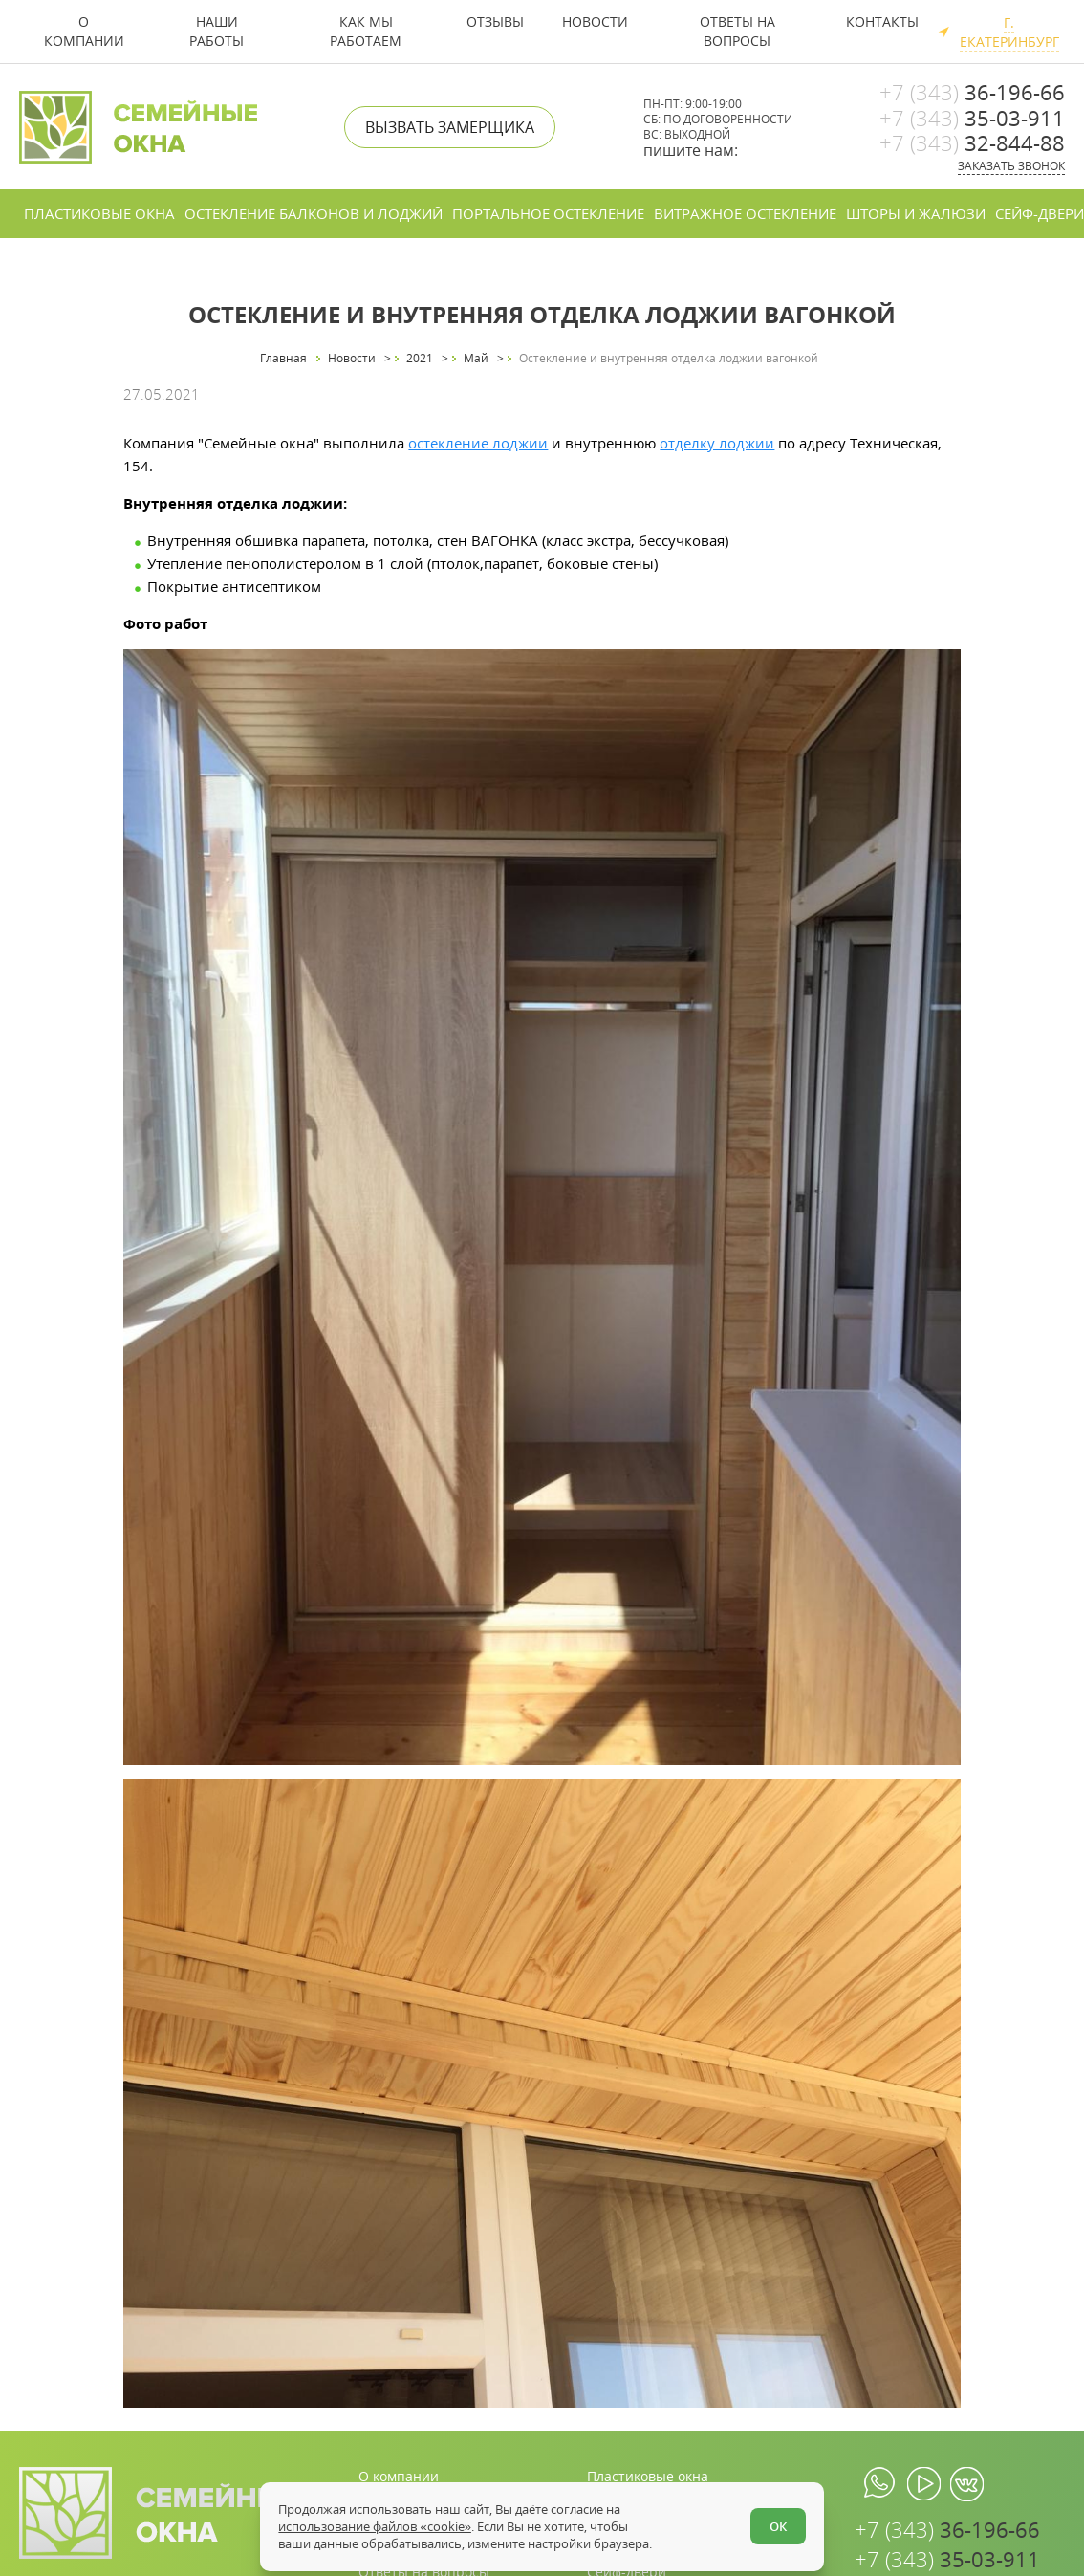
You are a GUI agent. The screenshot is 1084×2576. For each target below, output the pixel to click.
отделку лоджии (717, 442)
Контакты (882, 21)
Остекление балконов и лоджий (313, 213)
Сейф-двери (1039, 213)
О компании (84, 31)
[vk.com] (967, 2484)
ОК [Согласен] (778, 2526)
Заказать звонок (1011, 166)
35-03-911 (972, 117)
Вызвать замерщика (449, 127)
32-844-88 (972, 142)
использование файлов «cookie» (374, 2526)
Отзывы (495, 21)
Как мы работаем (365, 31)
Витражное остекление (745, 213)
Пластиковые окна (99, 213)
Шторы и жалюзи (916, 213)
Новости (595, 21)
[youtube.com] (924, 2484)
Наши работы (216, 31)
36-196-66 (972, 91)
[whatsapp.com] (881, 2484)
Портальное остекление (548, 213)
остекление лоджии (478, 442)
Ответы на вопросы (737, 31)
